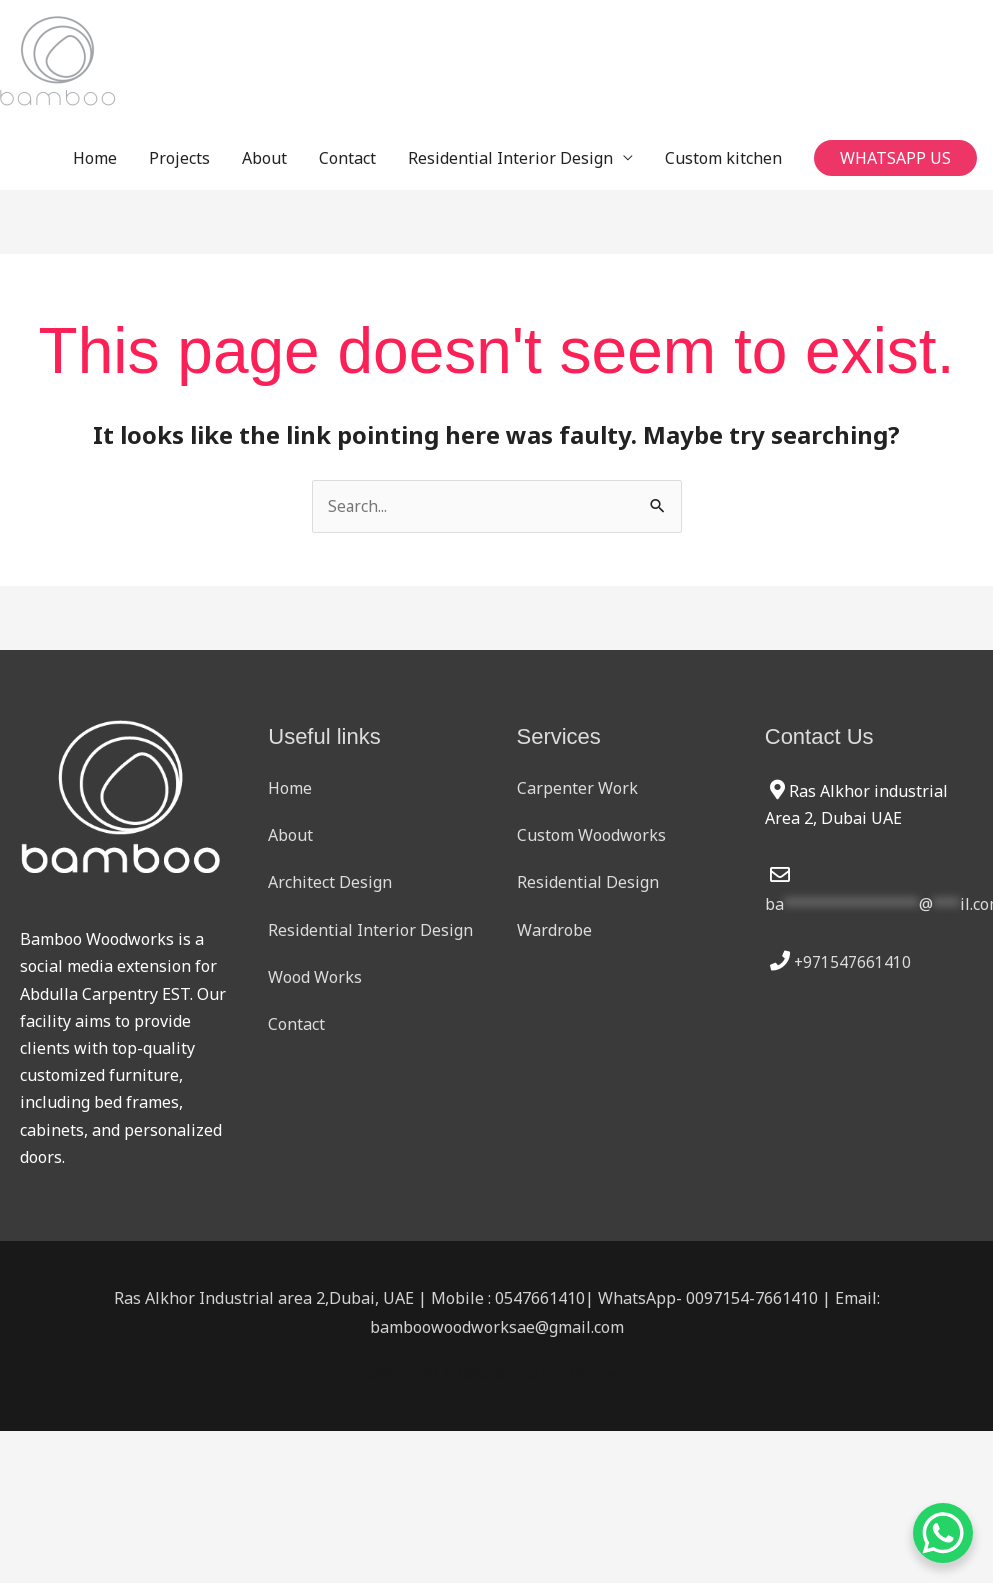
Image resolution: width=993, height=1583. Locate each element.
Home (95, 158)
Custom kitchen (723, 158)
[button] (895, 158)
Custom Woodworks (591, 836)
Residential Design (588, 883)
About (264, 158)
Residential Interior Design (510, 158)
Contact (347, 158)
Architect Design (330, 883)
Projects (179, 158)
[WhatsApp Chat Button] (943, 1533)
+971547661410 (853, 963)
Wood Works (315, 978)
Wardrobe (554, 930)
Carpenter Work (577, 789)
